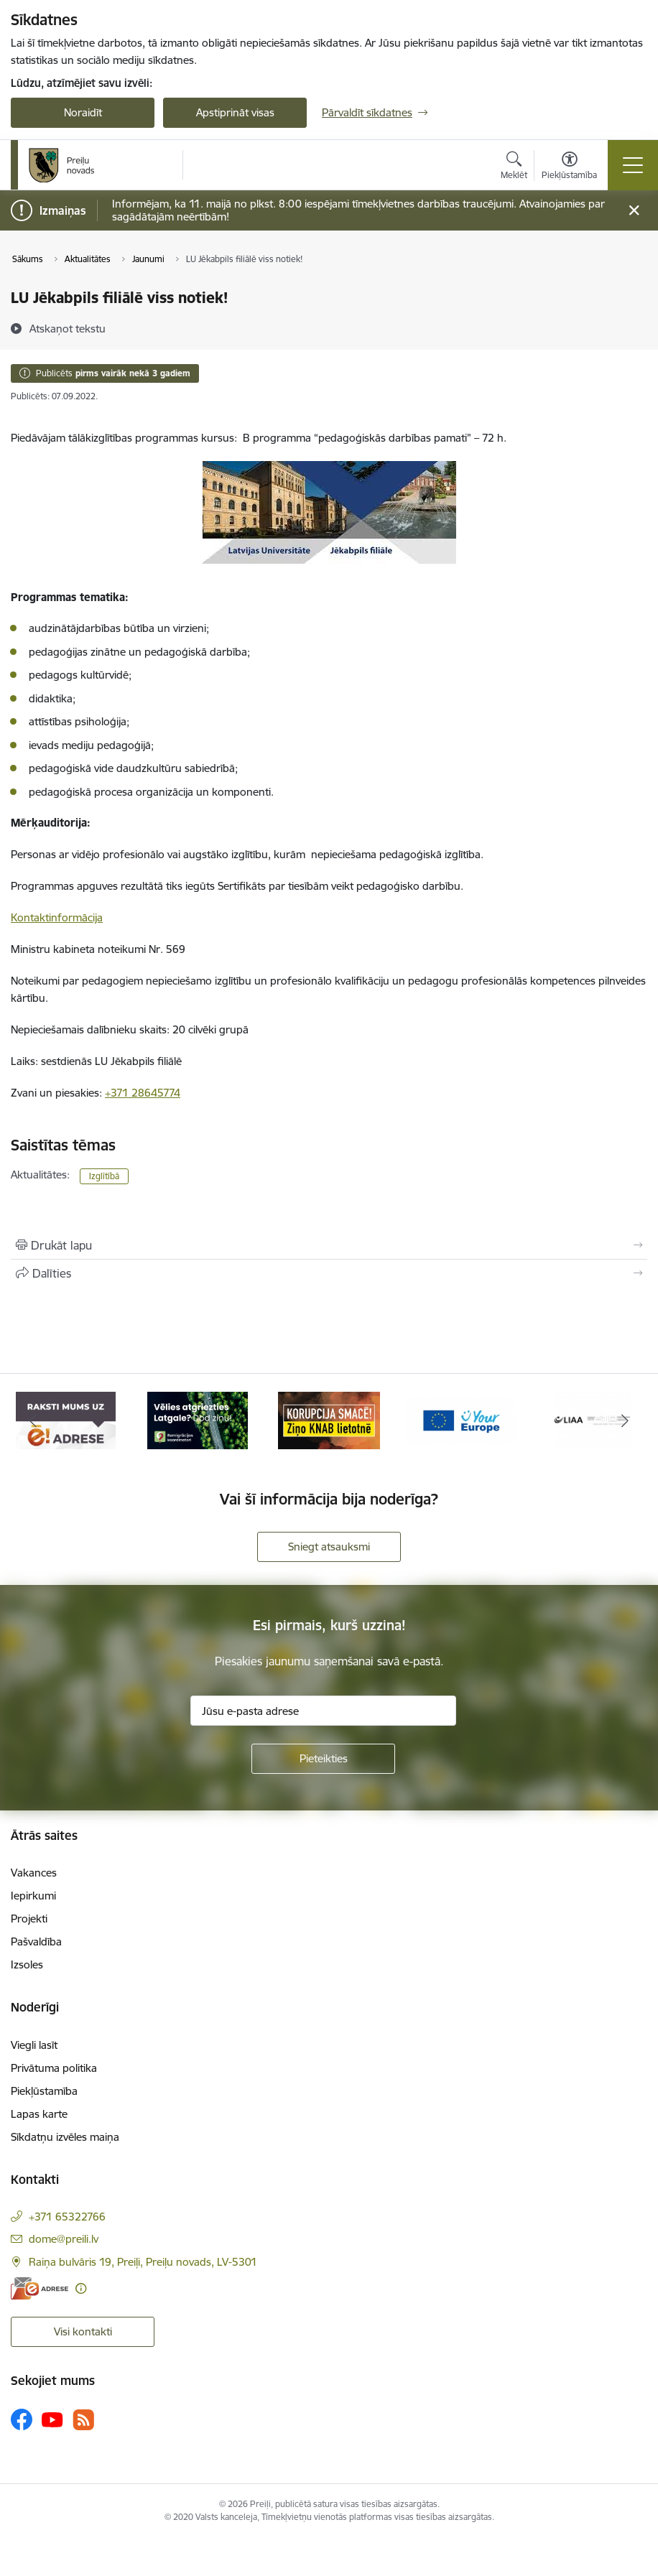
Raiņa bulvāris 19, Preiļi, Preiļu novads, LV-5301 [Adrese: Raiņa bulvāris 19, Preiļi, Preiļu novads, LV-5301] (143, 2262)
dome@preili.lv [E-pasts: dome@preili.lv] (63, 2239)
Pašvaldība (36, 1941)
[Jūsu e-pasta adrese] (323, 1711)
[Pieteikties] (323, 1759)
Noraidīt (83, 112)
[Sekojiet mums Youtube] (52, 2418)
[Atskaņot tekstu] (67, 328)
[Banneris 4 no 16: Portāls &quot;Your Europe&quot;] (461, 1419)
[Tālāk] (625, 1420)
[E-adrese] (39, 2288)
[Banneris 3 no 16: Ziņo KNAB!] (329, 1419)
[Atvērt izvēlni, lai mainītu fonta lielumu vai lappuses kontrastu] (569, 167)
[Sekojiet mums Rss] (83, 2419)
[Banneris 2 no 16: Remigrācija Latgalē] (197, 1419)
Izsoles (27, 1964)
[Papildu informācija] (80, 2288)
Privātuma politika (54, 2068)
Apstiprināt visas (235, 112)
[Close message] (634, 210)
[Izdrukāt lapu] (329, 1245)
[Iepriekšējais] (33, 1420)
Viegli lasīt (34, 2045)
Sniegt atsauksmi (329, 1546)
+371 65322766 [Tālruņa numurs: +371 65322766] (67, 2216)
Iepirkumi (33, 1895)
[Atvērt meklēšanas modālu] (513, 167)
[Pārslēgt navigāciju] (633, 165)
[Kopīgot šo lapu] (329, 1273)
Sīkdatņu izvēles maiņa (65, 2137)
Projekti (29, 1918)
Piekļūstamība (44, 2091)
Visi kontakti (83, 2331)
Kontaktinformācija (57, 917)
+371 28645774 (142, 1092)
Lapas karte (39, 2114)
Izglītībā (104, 1176)
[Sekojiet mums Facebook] (21, 2419)
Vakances (34, 1872)
